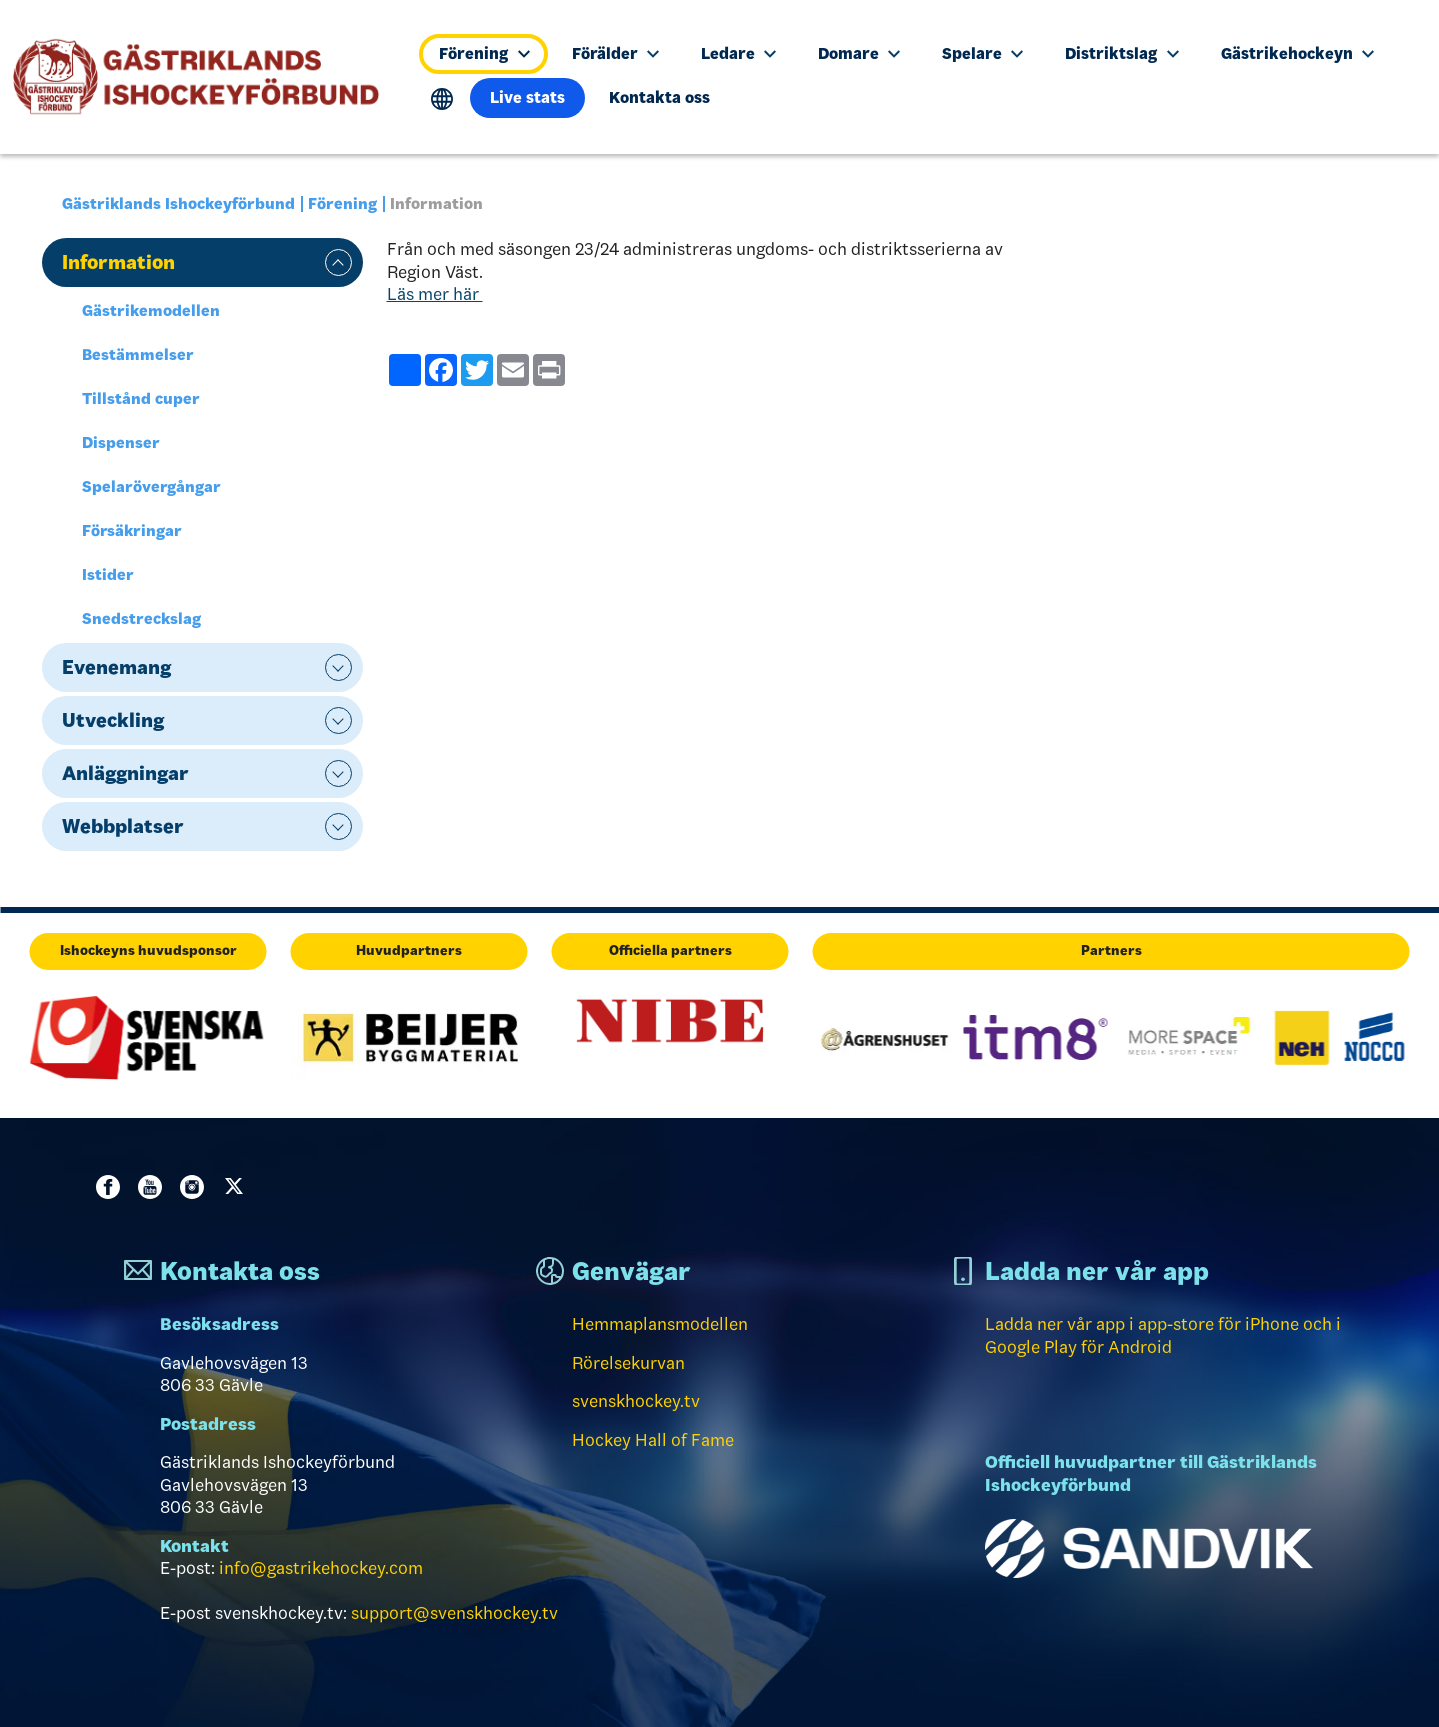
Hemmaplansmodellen (660, 1324)
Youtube (154, 1187)
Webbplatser (123, 826)
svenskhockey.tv (636, 1401)
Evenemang (116, 667)
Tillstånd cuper (141, 398)
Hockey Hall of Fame (653, 1440)
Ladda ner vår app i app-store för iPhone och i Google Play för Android (1163, 1335)
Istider (108, 574)
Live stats (527, 97)
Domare (859, 53)
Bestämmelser (138, 354)
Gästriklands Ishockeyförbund (178, 203)
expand (338, 262)
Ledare (738, 53)
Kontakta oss (659, 97)
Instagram (196, 1187)
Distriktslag (1121, 53)
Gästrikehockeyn (1297, 53)
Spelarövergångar (151, 486)
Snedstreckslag (141, 618)
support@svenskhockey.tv (454, 1613)
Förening (484, 53)
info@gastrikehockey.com (321, 1568)
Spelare (982, 53)
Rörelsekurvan (628, 1363)
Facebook (112, 1187)
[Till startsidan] (204, 77)
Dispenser (121, 442)
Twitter (238, 1187)
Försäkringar (132, 530)
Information (118, 262)
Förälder (615, 53)
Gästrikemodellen (151, 310)
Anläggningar (125, 773)
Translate (442, 99)
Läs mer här (435, 294)
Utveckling (113, 720)
